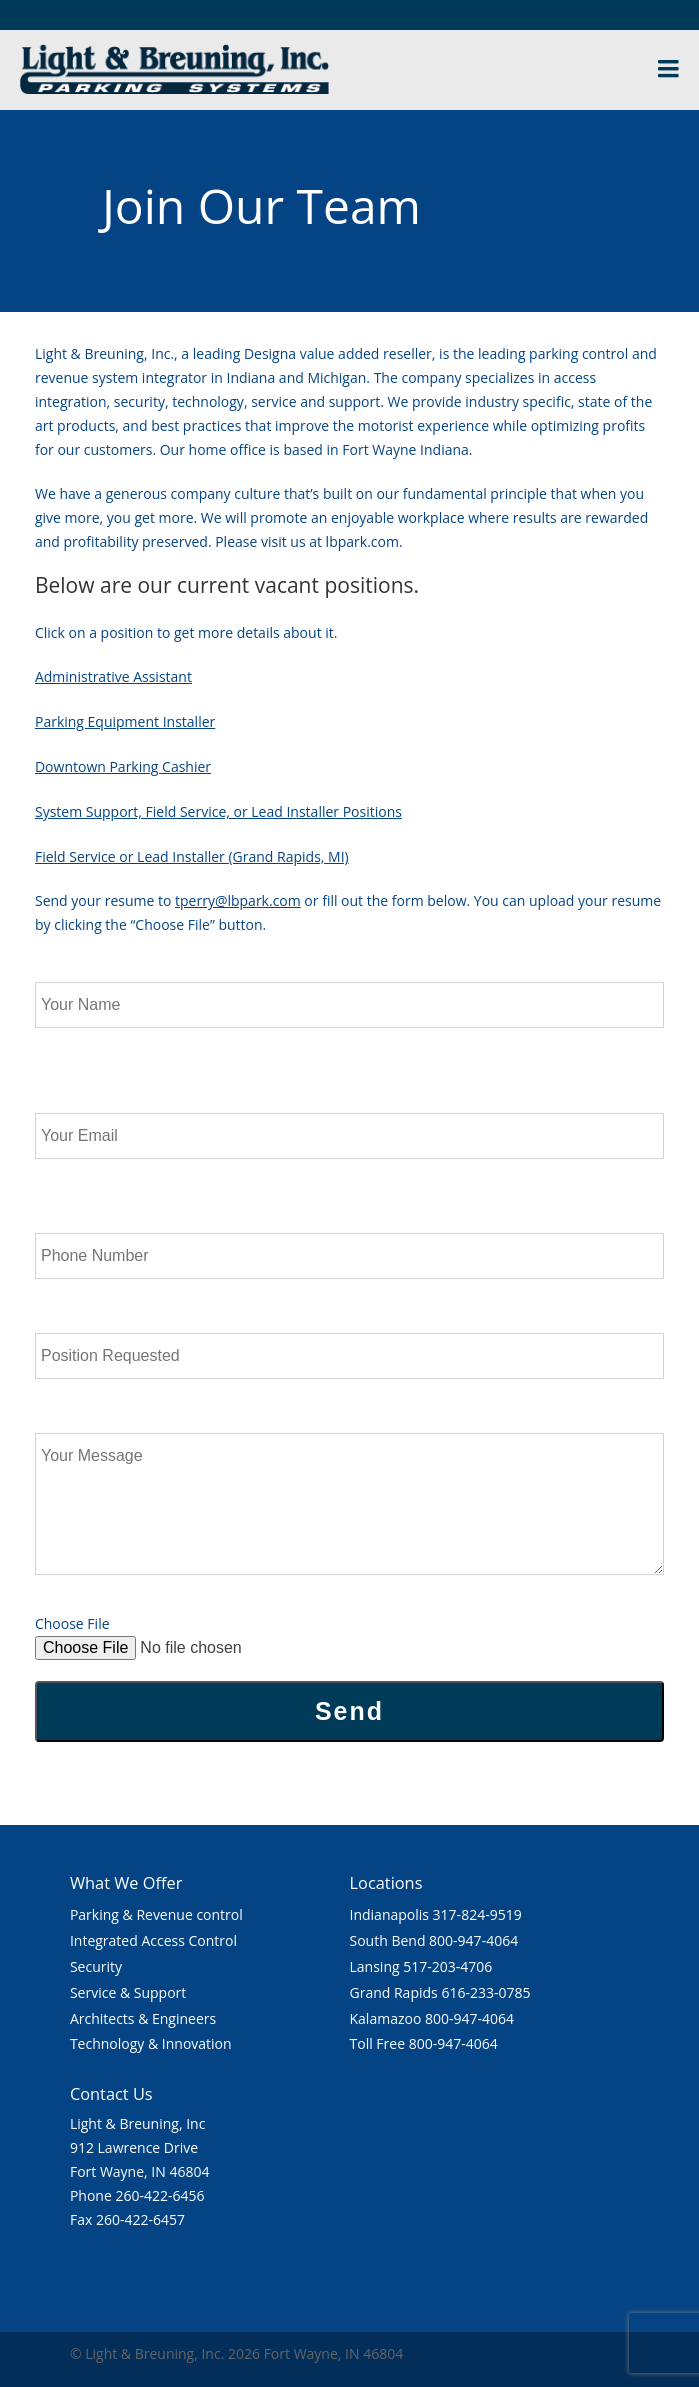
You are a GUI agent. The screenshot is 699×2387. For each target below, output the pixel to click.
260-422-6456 (159, 2195)
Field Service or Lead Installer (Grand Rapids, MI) (192, 856)
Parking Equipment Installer (125, 721)
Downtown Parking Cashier (123, 766)
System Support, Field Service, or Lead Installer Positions (218, 811)
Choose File (72, 1623)
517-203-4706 (447, 1966)
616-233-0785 (485, 1992)
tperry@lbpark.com (238, 900)
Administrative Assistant (113, 676)
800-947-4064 (473, 1940)
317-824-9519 (477, 1914)
